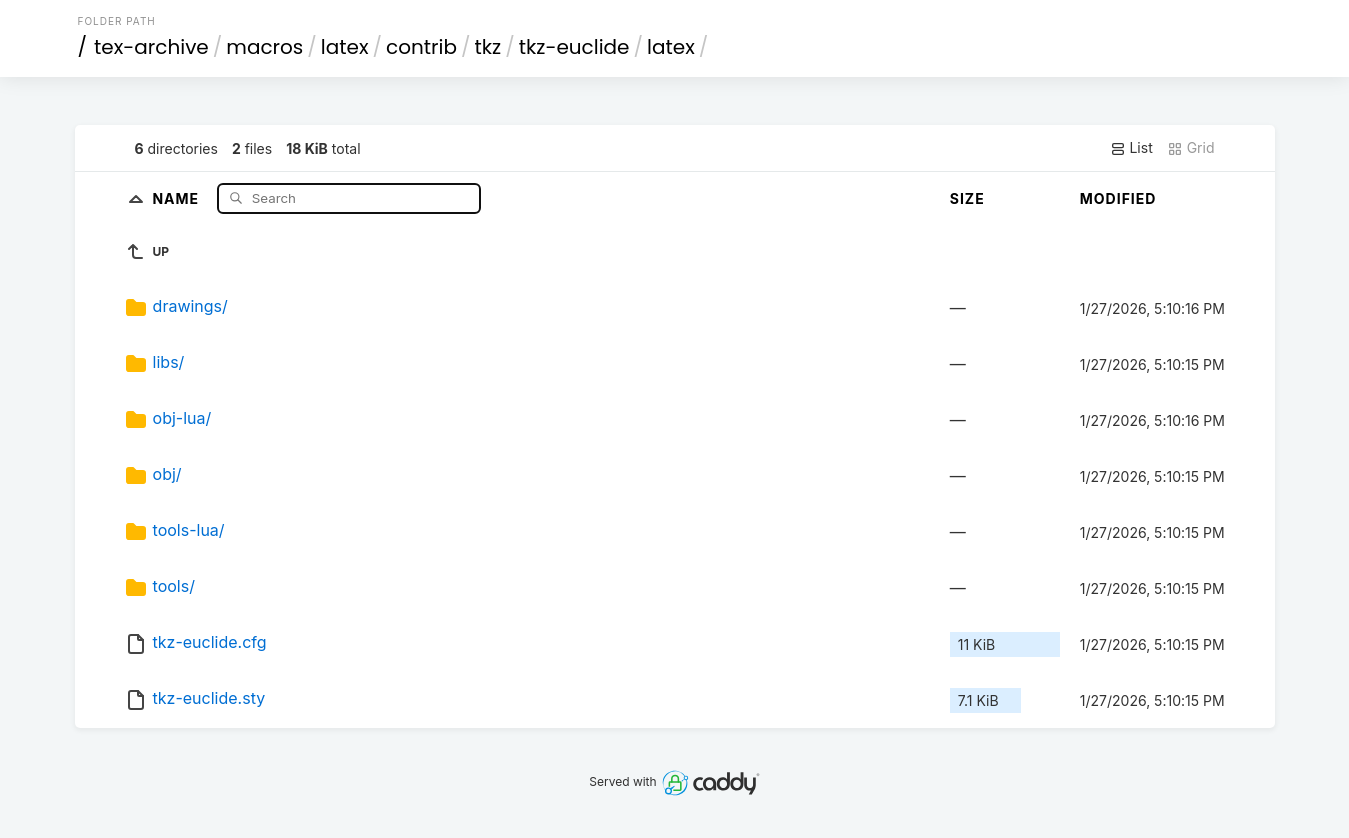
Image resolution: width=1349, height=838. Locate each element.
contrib (421, 47)
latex (345, 47)
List (1131, 148)
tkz (488, 47)
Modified (1118, 198)
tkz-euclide (574, 47)
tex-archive (151, 47)
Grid (1191, 148)
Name (177, 197)
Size (967, 198)
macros (264, 47)
